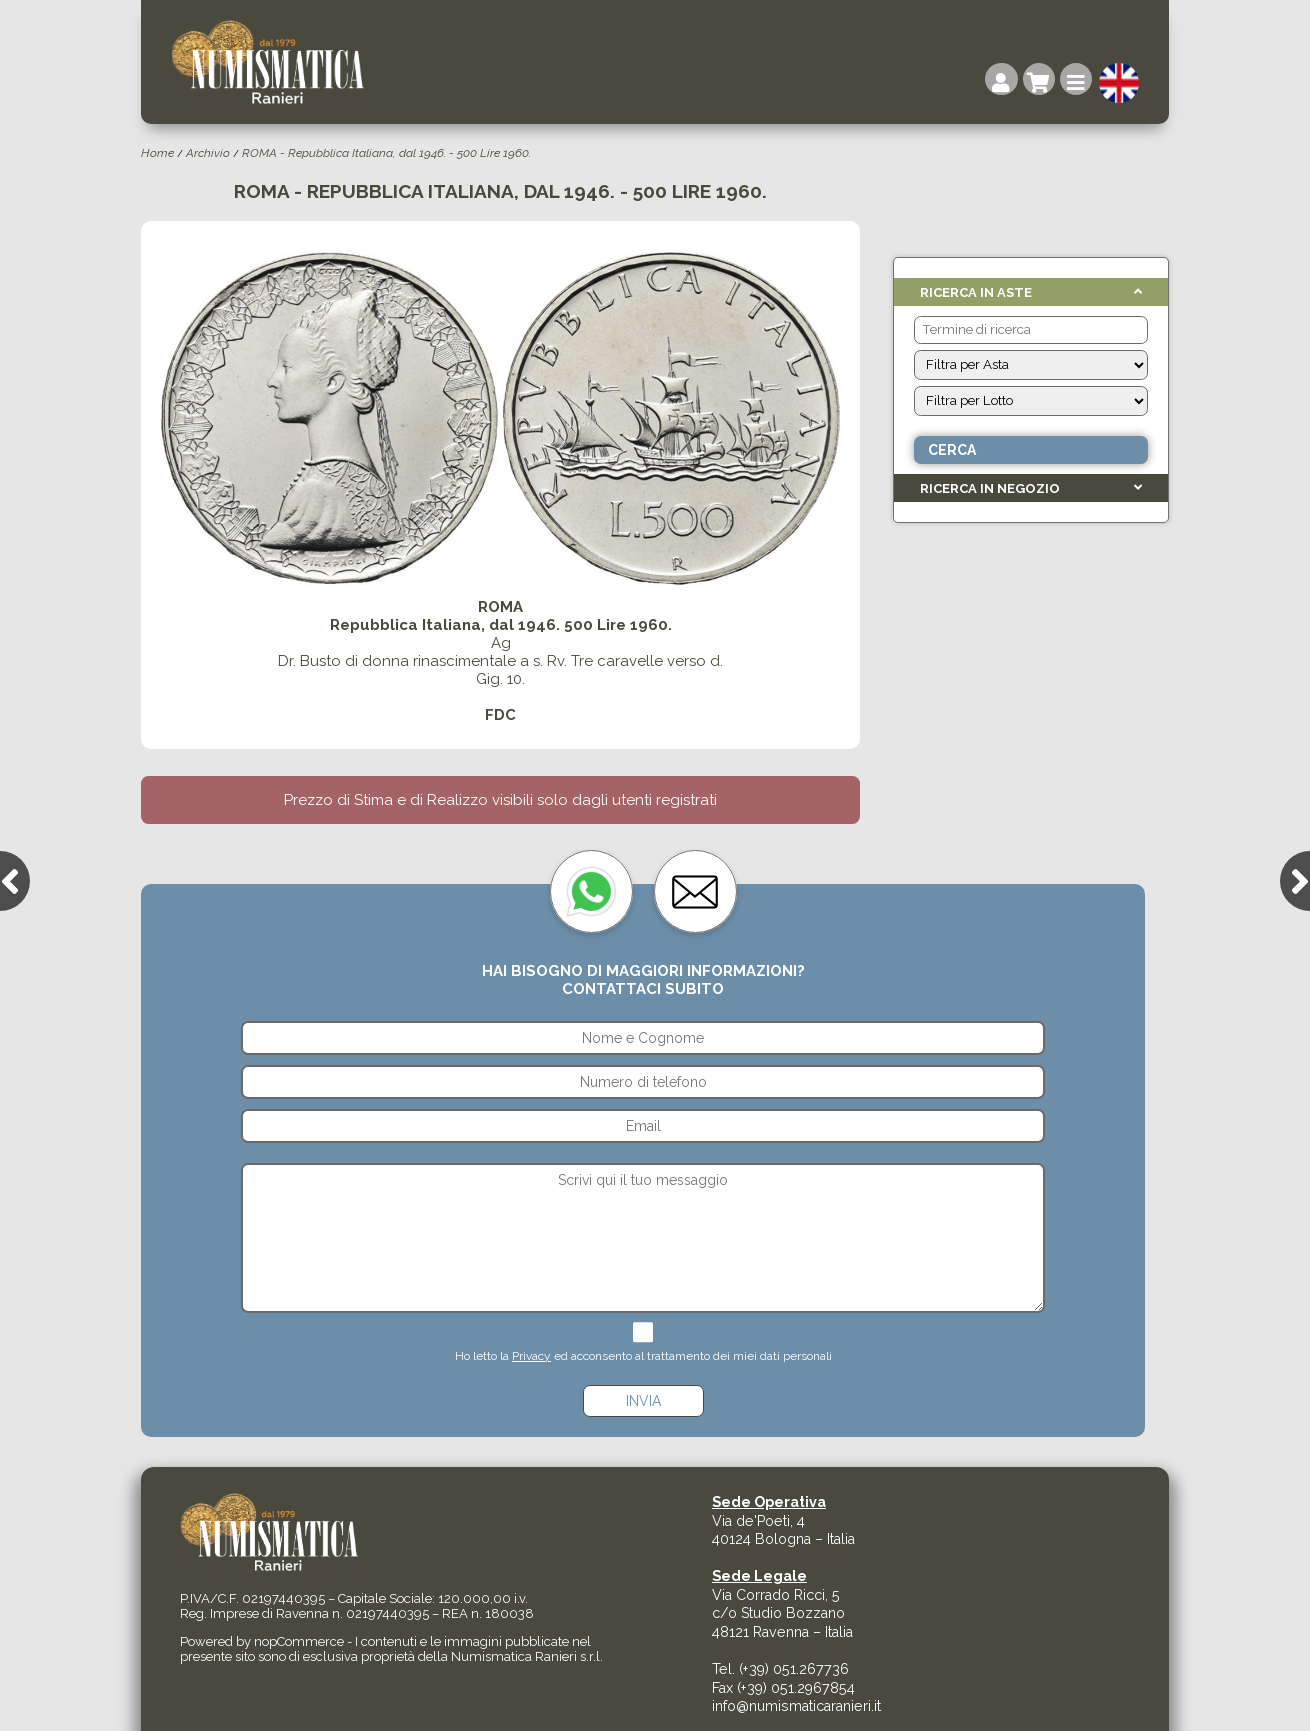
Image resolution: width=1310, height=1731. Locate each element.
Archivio (208, 153)
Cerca (952, 450)
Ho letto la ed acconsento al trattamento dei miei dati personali (643, 1356)
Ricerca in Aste (976, 292)
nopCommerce (299, 1641)
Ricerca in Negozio (990, 488)
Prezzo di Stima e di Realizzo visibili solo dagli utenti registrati (500, 800)
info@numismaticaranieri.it (796, 1706)
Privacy (531, 1356)
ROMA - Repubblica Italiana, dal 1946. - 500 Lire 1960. (386, 153)
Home (157, 153)
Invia (643, 1401)
